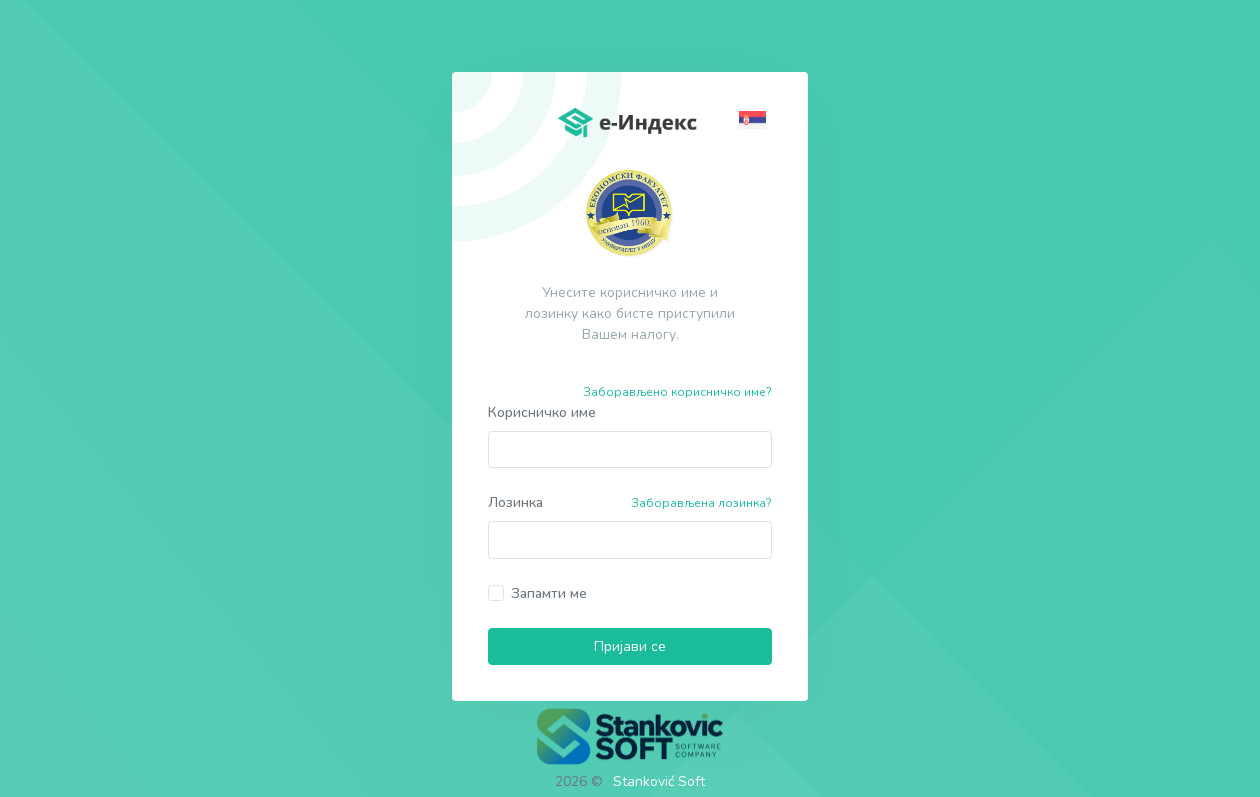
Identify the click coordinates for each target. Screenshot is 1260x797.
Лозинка (515, 502)
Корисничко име (542, 412)
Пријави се (630, 646)
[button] (755, 118)
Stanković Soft (659, 781)
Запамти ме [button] (549, 593)
